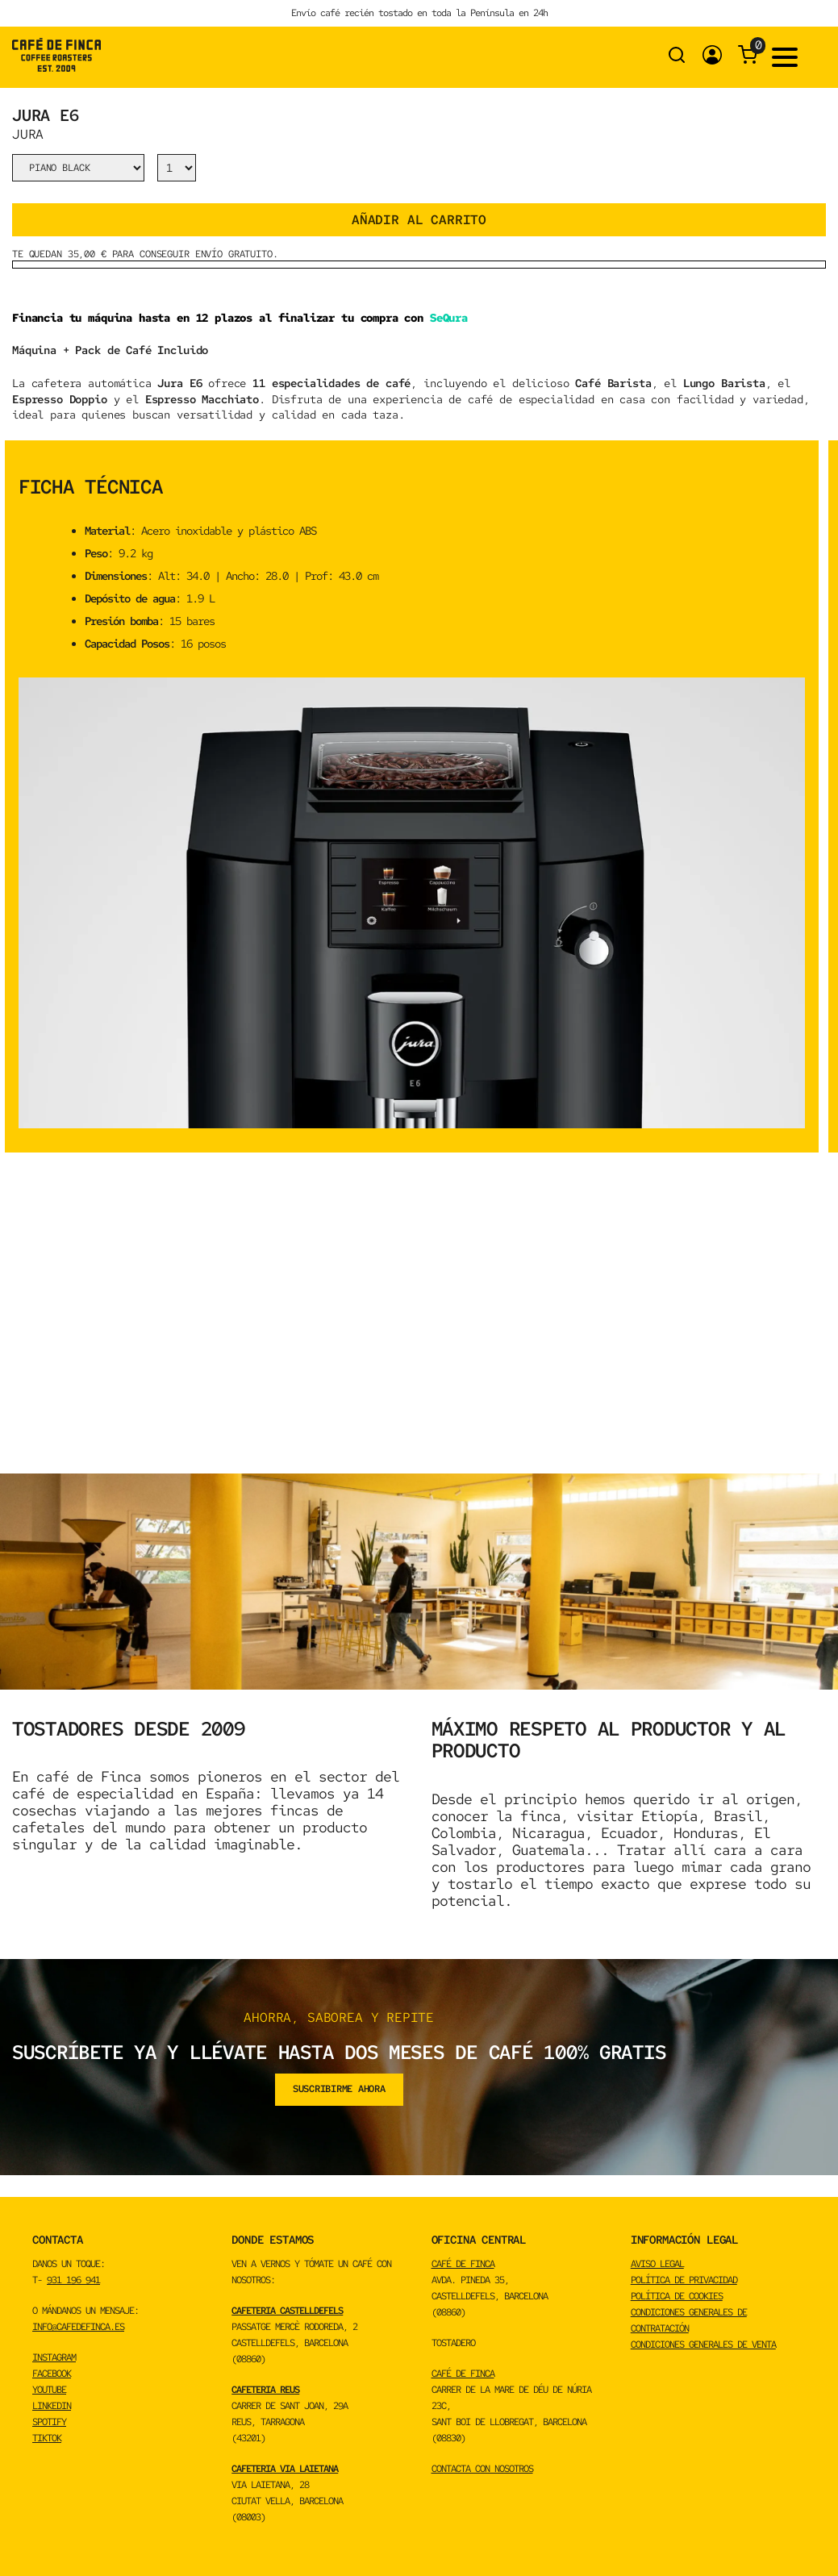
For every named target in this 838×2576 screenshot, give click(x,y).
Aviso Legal (657, 2263)
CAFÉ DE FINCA (463, 2263)
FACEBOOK (51, 2373)
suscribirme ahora (339, 2088)
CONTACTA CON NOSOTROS (482, 2468)
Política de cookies (677, 2296)
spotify (49, 2422)
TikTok (46, 2438)
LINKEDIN (51, 2405)
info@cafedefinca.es (78, 2326)
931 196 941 (73, 2280)
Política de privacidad (684, 2280)
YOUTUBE (49, 2389)
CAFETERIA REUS (265, 2389)
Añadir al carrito (419, 219)
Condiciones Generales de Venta (703, 2344)
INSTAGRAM (54, 2357)
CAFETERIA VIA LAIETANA (284, 2468)
